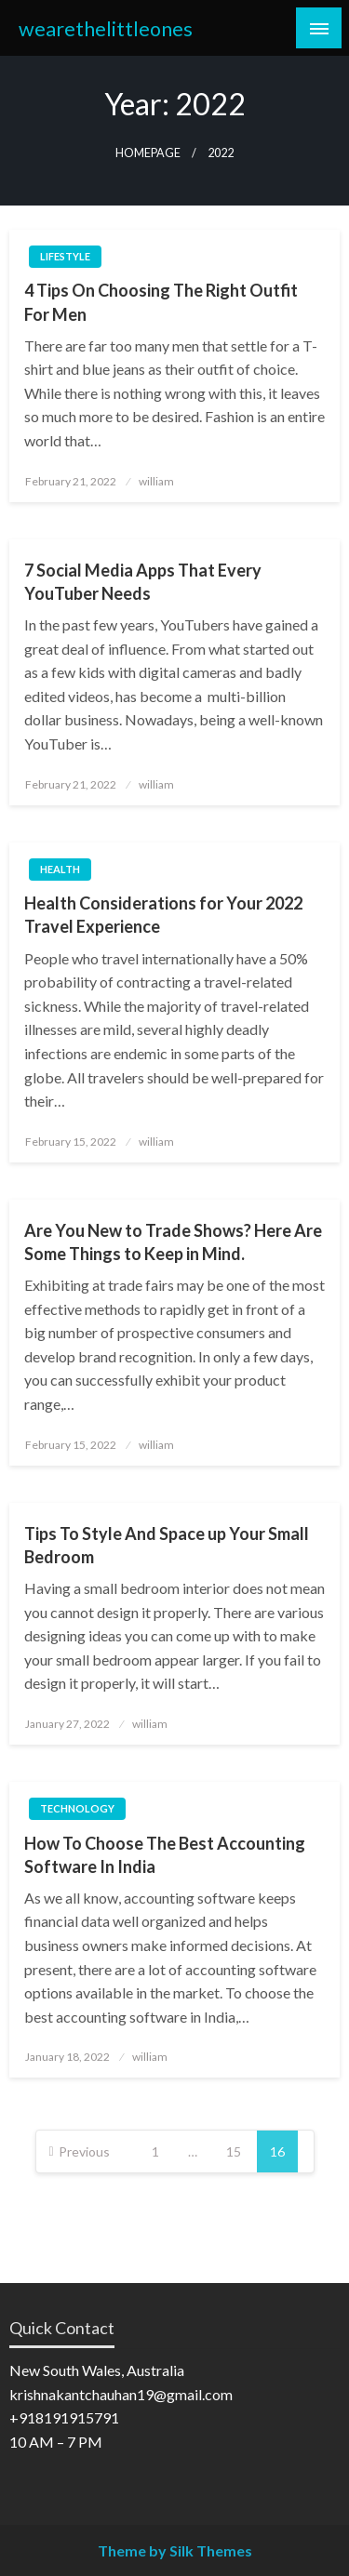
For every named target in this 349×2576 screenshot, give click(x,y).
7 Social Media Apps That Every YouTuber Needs (143, 582)
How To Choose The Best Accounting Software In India (164, 1855)
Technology (77, 1808)
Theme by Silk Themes (175, 2550)
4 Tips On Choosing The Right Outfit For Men (161, 302)
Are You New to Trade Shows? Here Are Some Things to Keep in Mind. (173, 1242)
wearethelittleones (106, 29)
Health (60, 869)
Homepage (148, 153)
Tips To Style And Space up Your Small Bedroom (166, 1545)
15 (233, 2151)
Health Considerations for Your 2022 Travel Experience (163, 914)
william (156, 481)
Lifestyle (65, 256)
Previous (84, 2151)
